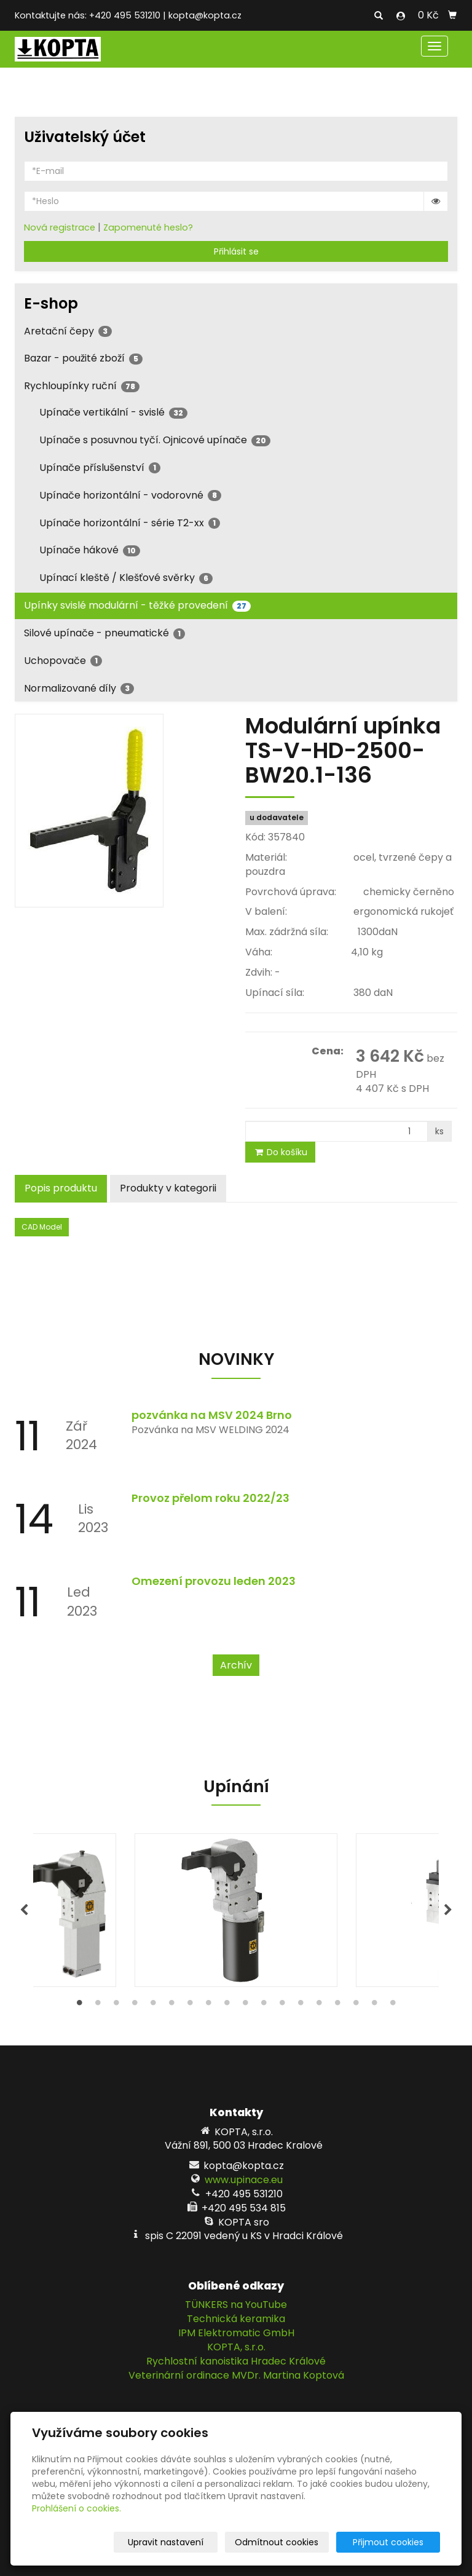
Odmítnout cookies (294, 2542)
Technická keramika (236, 2319)
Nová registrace (59, 227)
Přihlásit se (236, 251)
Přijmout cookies (393, 2542)
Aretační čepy (68, 331)
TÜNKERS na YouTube (236, 2304)
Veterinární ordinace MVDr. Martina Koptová (236, 2375)
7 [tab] (190, 2005)
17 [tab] (374, 2005)
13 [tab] (300, 2005)
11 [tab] (264, 2005)
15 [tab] (337, 2005)
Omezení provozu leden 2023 (214, 1581)
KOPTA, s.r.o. (236, 2347)
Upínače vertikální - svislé (113, 412)
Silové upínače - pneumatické (104, 633)
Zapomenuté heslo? (148, 227)
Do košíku (280, 1152)
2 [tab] (98, 2005)
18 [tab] (393, 2005)
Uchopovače (63, 661)
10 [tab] (245, 2005)
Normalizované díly (79, 688)
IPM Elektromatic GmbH (236, 2333)
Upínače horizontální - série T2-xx (129, 523)
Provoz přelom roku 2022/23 (210, 1498)
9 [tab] (227, 2005)
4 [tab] (134, 2005)
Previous (24, 1910)
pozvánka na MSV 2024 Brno (212, 1415)
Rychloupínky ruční (82, 386)
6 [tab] (171, 2005)
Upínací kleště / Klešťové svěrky (126, 578)
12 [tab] (282, 2005)
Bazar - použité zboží (83, 358)
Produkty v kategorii (168, 1188)
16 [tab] (356, 2005)
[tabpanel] (236, 1910)
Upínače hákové (89, 550)
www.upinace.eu (244, 2180)
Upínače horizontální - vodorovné (130, 495)
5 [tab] (153, 2005)
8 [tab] (208, 2005)
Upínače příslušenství (99, 467)
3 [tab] (116, 2005)
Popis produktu (61, 1188)
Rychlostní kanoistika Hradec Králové (236, 2361)
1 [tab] (79, 2005)
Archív (236, 1665)
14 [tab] (319, 2005)
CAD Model (42, 1227)
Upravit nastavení (190, 2542)
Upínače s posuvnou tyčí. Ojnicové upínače (154, 440)
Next (448, 1910)
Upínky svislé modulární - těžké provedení (137, 605)
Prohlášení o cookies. (76, 2508)
